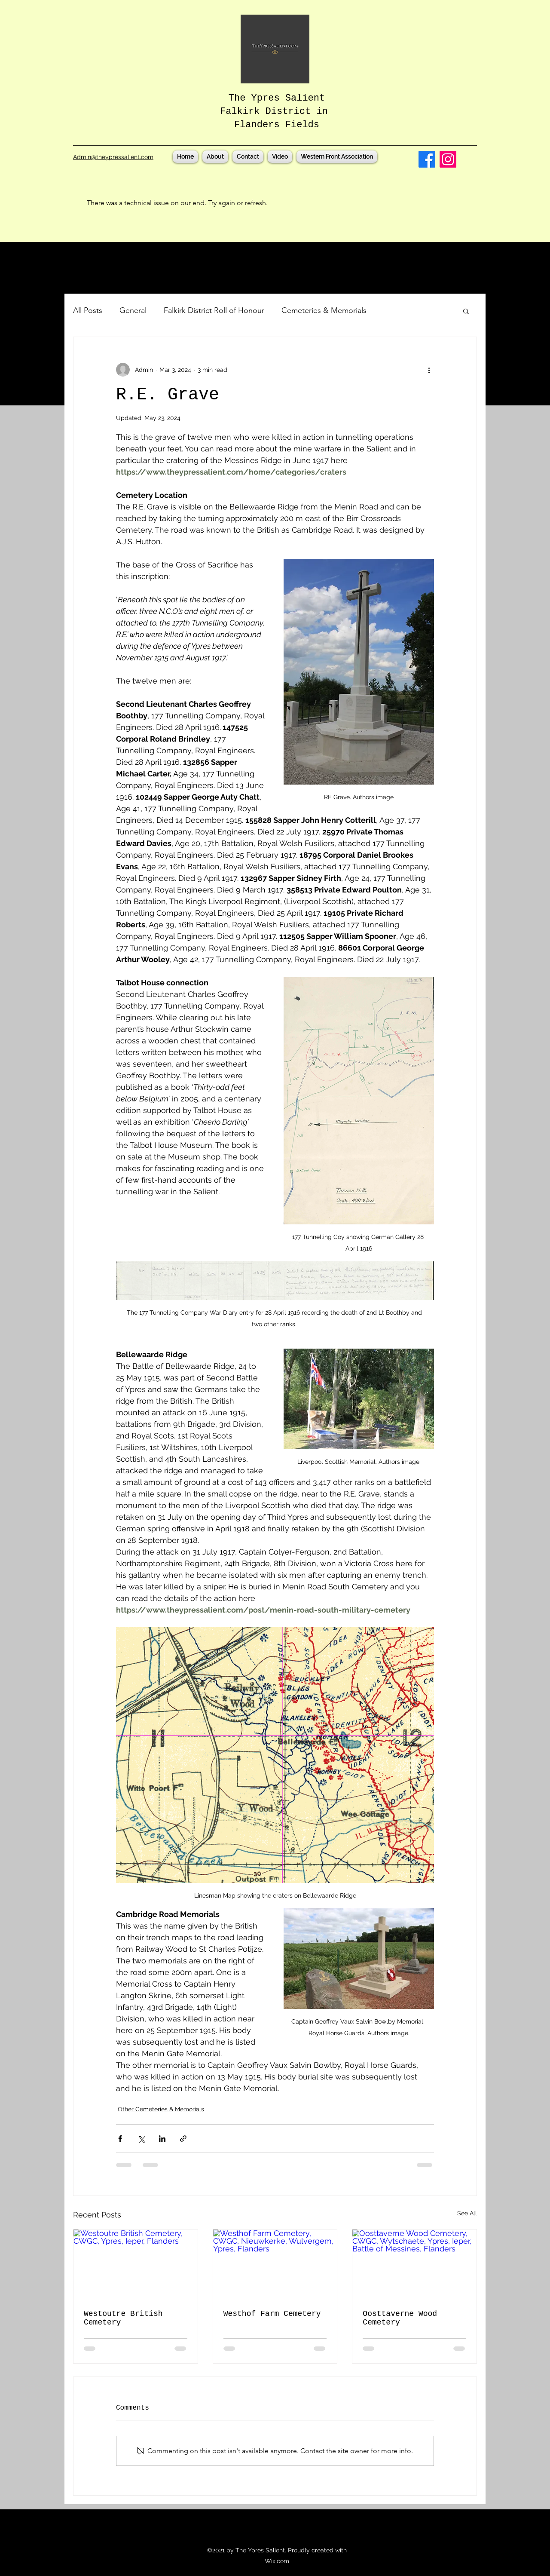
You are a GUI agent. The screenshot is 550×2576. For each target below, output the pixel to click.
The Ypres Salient (277, 98)
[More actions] (429, 370)
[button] (466, 310)
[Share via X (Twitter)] (141, 2138)
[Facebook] (427, 159)
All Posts (87, 310)
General (133, 310)
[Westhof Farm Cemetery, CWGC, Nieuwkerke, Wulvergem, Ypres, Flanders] (275, 2264)
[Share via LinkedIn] (162, 2138)
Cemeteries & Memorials (324, 310)
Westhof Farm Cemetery (272, 2313)
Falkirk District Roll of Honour (214, 310)
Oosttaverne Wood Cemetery (400, 2318)
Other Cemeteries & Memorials (161, 2109)
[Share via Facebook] (120, 2138)
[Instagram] (448, 159)
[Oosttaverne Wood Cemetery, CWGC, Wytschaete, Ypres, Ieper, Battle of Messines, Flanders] (414, 2264)
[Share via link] (183, 2138)
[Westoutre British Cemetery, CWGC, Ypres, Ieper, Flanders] (135, 2264)
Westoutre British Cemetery (123, 2318)
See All (467, 2213)
